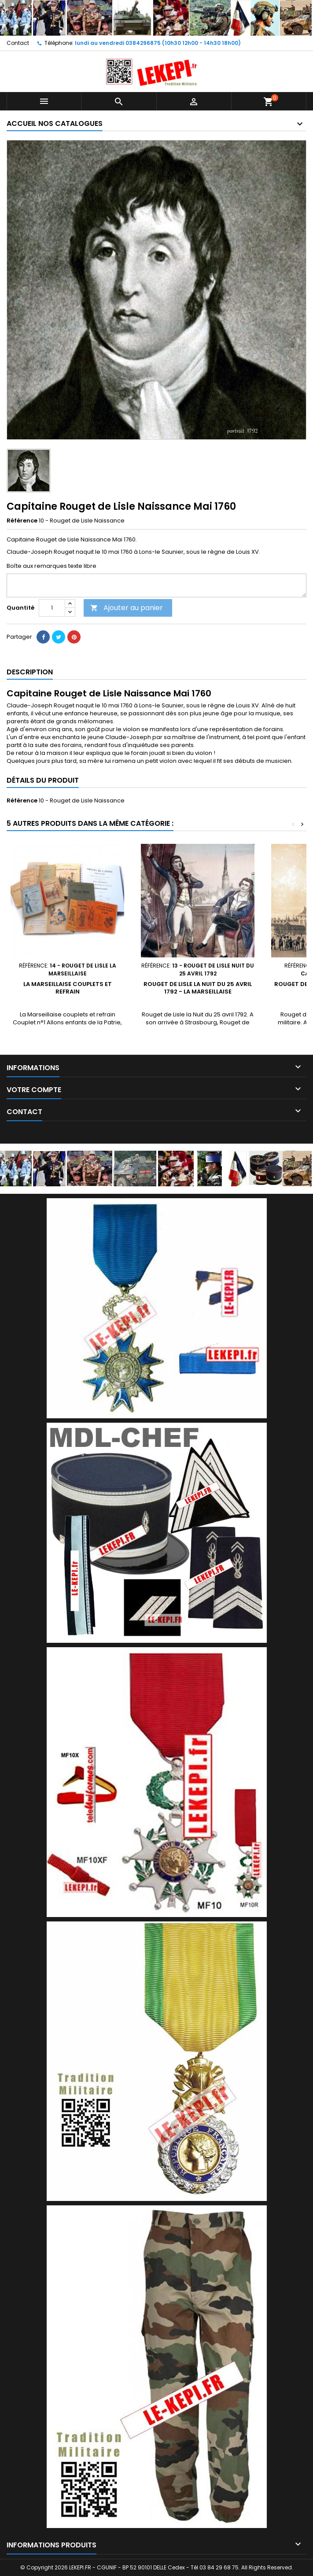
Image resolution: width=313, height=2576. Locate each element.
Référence (22, 521)
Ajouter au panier (126, 608)
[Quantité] (52, 608)
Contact (18, 43)
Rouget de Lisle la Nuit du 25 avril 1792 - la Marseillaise (198, 988)
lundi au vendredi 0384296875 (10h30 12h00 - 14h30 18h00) (158, 43)
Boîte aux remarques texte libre (51, 566)
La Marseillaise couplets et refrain (67, 988)
